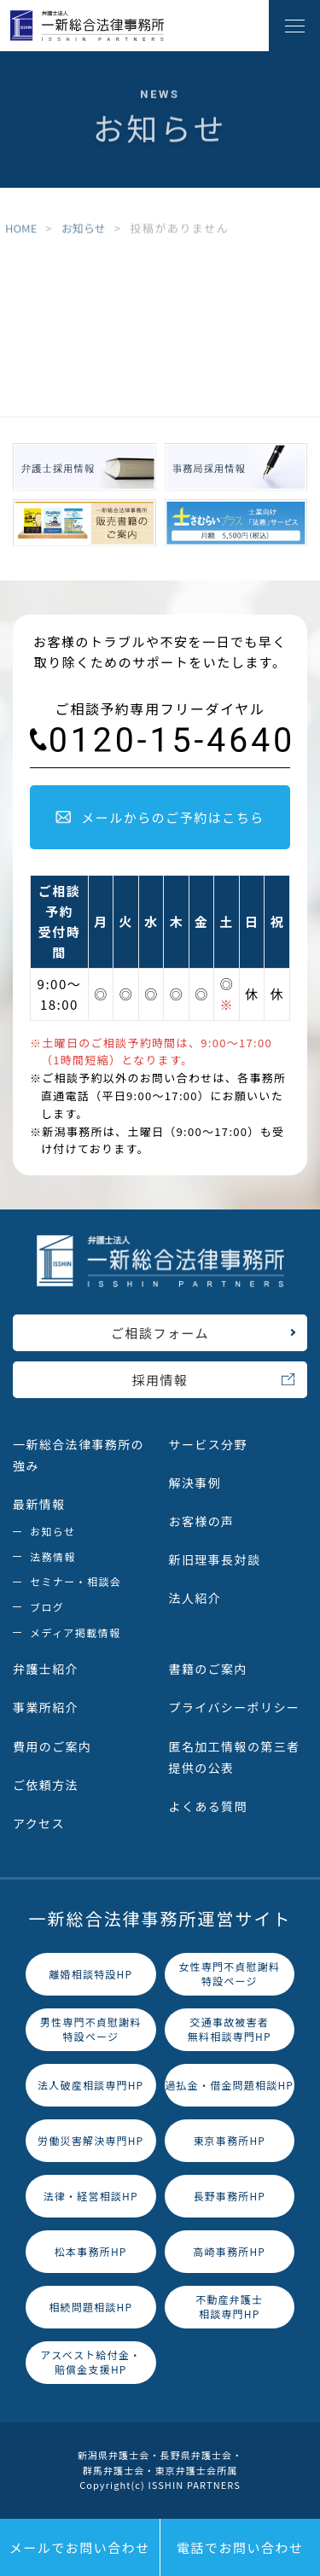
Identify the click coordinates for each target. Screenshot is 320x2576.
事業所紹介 (46, 1707)
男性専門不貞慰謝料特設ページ (91, 2028)
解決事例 (195, 1482)
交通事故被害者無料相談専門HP (229, 2028)
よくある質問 (208, 1806)
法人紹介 (195, 1597)
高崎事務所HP (229, 2251)
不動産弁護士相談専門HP (229, 2306)
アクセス (39, 1823)
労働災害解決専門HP (90, 2140)
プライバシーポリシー (234, 1707)
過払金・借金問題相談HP (229, 2085)
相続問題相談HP (90, 2306)
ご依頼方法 (46, 1784)
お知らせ (83, 229)
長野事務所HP (229, 2195)
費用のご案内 (52, 1746)
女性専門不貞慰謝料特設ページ (229, 1973)
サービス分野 (208, 1444)
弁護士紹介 (46, 1668)
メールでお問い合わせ (79, 2547)
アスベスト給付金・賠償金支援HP (90, 2361)
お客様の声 (202, 1521)
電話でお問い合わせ (240, 2547)
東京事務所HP (229, 2140)
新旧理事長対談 (215, 1559)
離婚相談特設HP (90, 1974)
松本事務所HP (91, 2251)
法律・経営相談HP (91, 2195)
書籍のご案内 (208, 1668)
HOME (21, 229)
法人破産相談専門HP (90, 2085)
